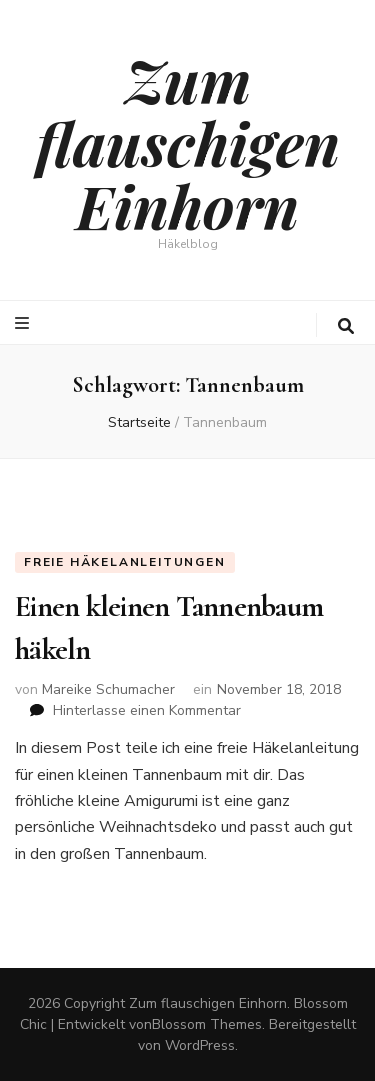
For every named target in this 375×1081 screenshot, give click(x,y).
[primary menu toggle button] (24, 323)
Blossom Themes (207, 1024)
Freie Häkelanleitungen (125, 562)
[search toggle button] (346, 326)
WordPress (200, 1045)
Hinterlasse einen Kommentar (147, 710)
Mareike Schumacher (108, 689)
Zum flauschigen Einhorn (188, 142)
